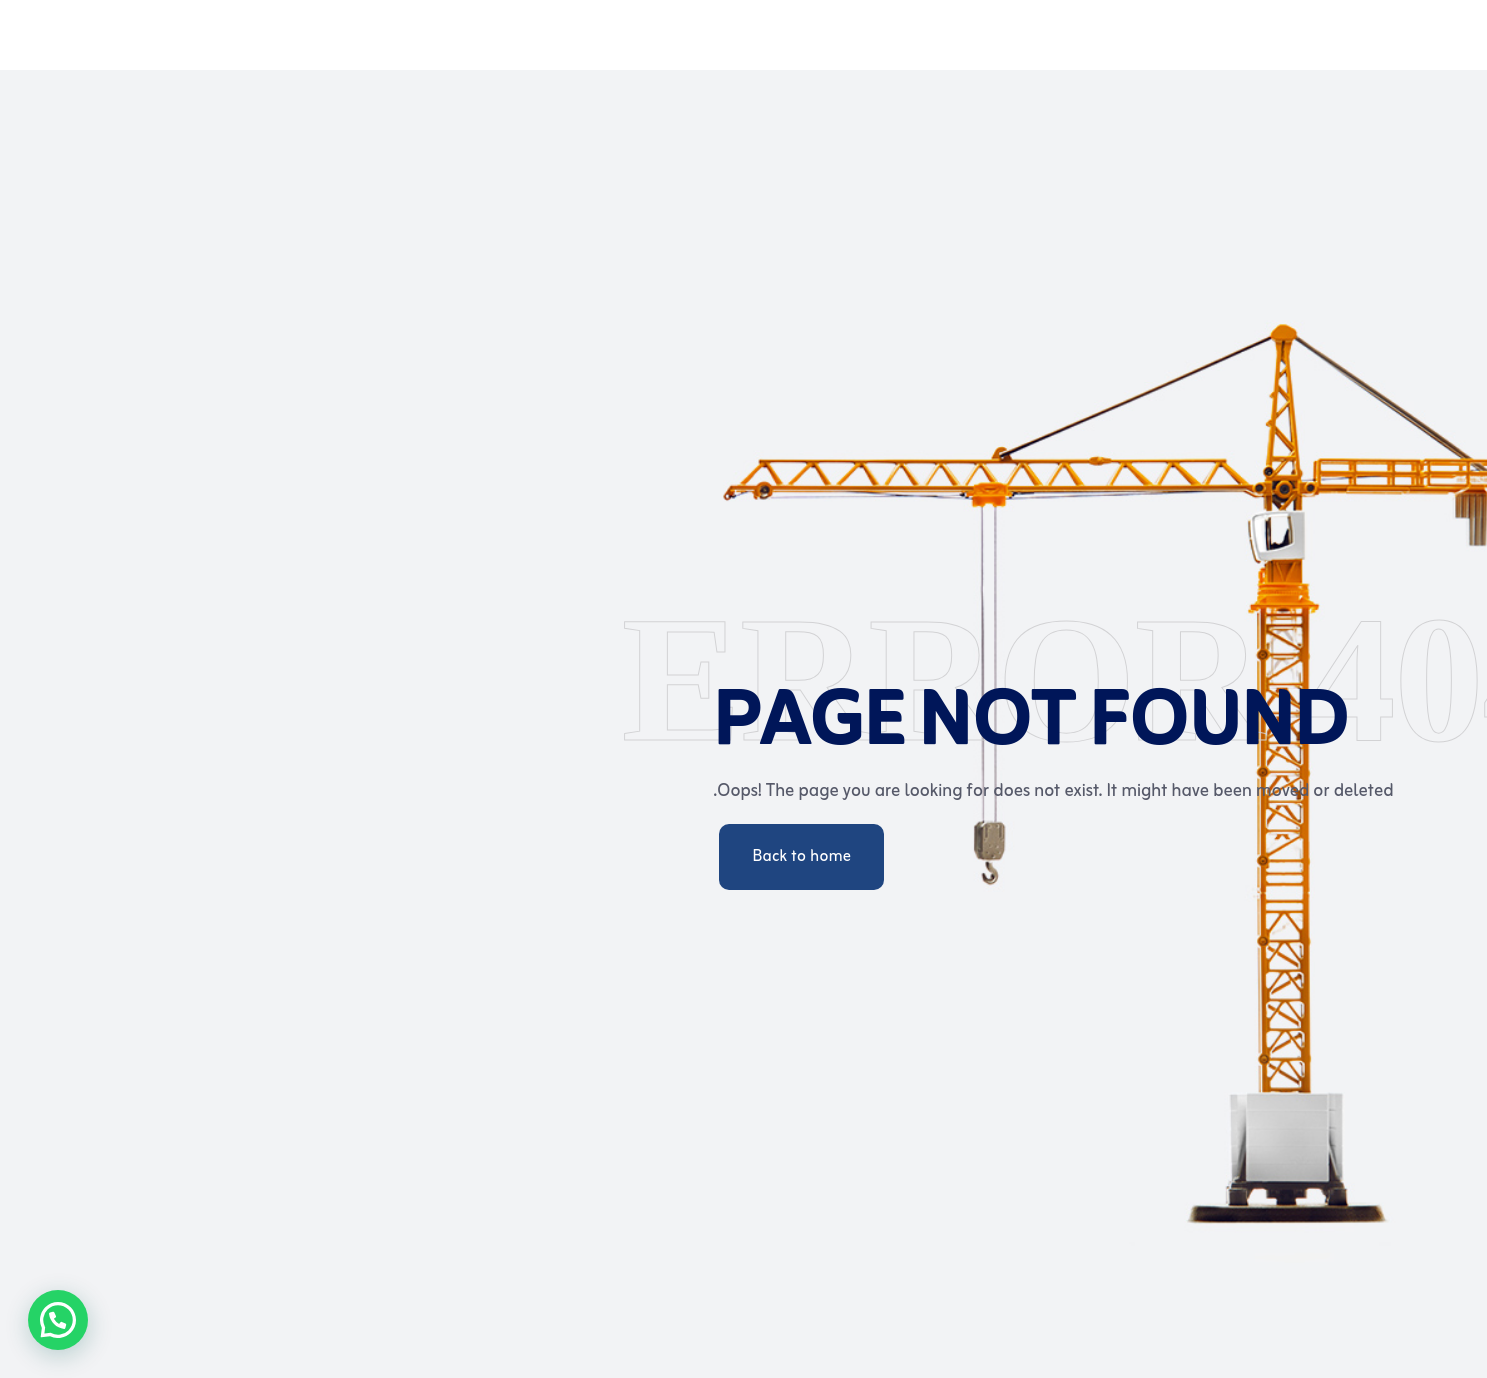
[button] (58, 1320)
